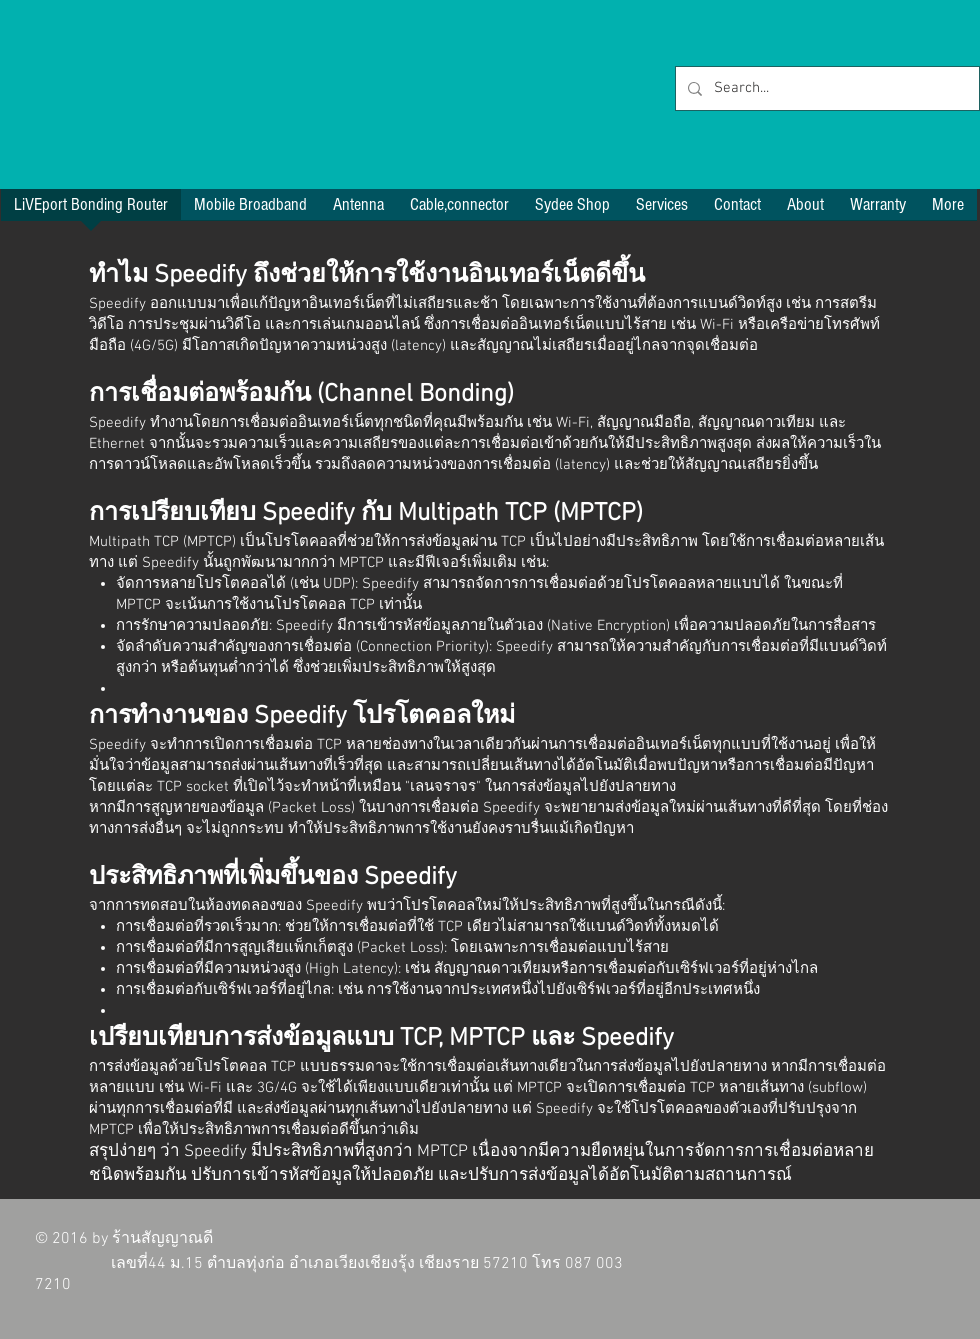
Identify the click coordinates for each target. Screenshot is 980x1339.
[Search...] (825, 88)
